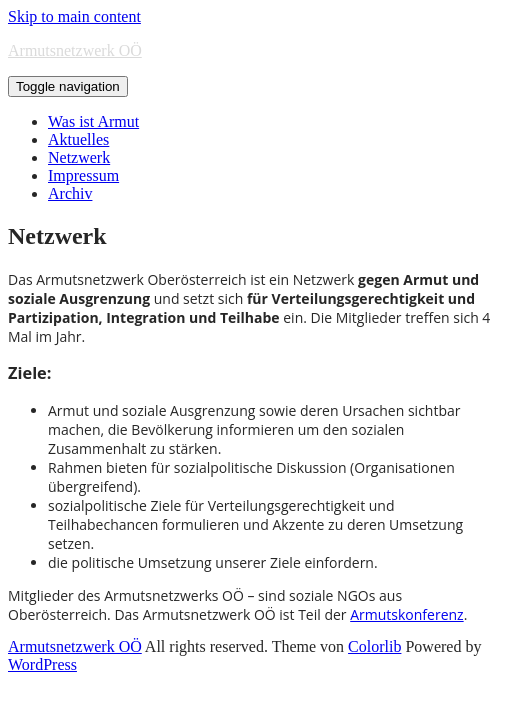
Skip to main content (74, 16)
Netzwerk (79, 157)
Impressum (83, 175)
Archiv (70, 193)
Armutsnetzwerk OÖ (75, 50)
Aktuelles (78, 139)
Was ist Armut (93, 121)
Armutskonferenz (406, 614)
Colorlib (374, 646)
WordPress (42, 664)
